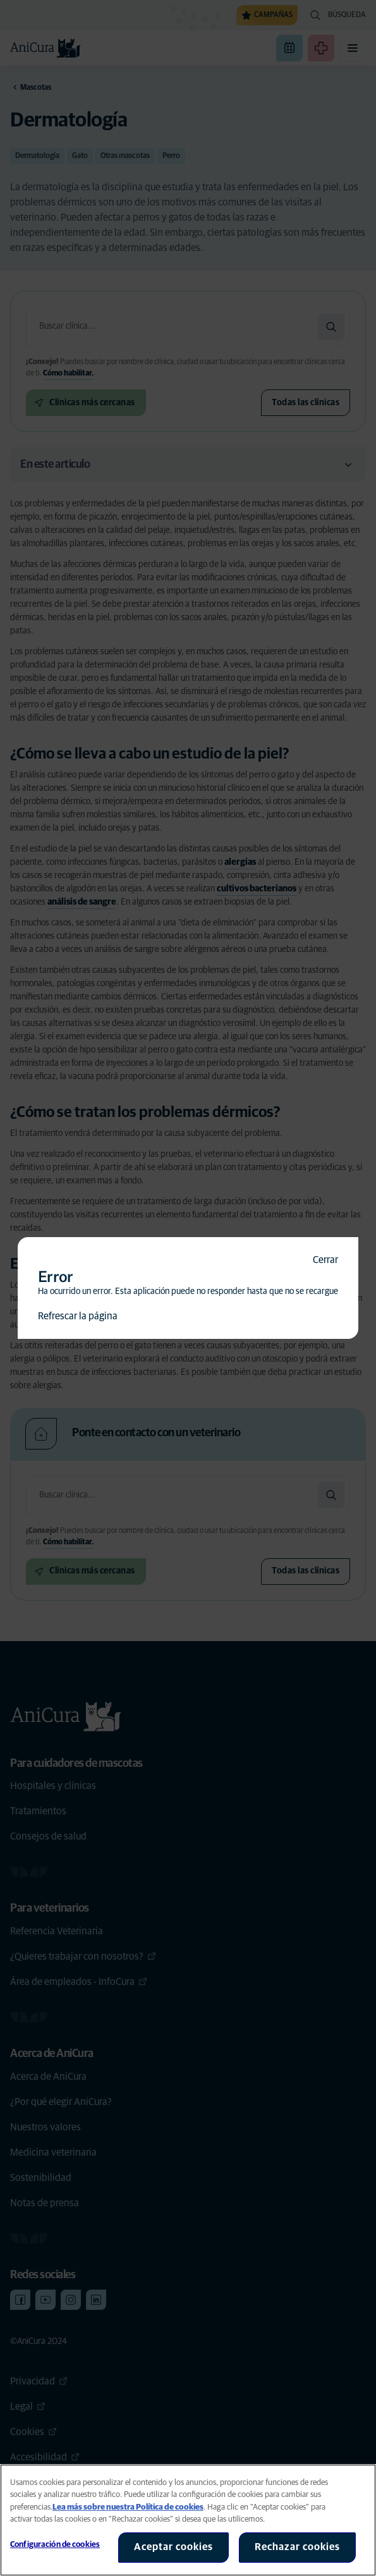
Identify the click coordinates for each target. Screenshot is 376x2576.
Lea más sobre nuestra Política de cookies (127, 2507)
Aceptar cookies (173, 2547)
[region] (188, 2520)
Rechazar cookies (297, 2547)
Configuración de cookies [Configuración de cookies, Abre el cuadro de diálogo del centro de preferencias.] (55, 2545)
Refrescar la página (78, 1316)
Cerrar (325, 1260)
